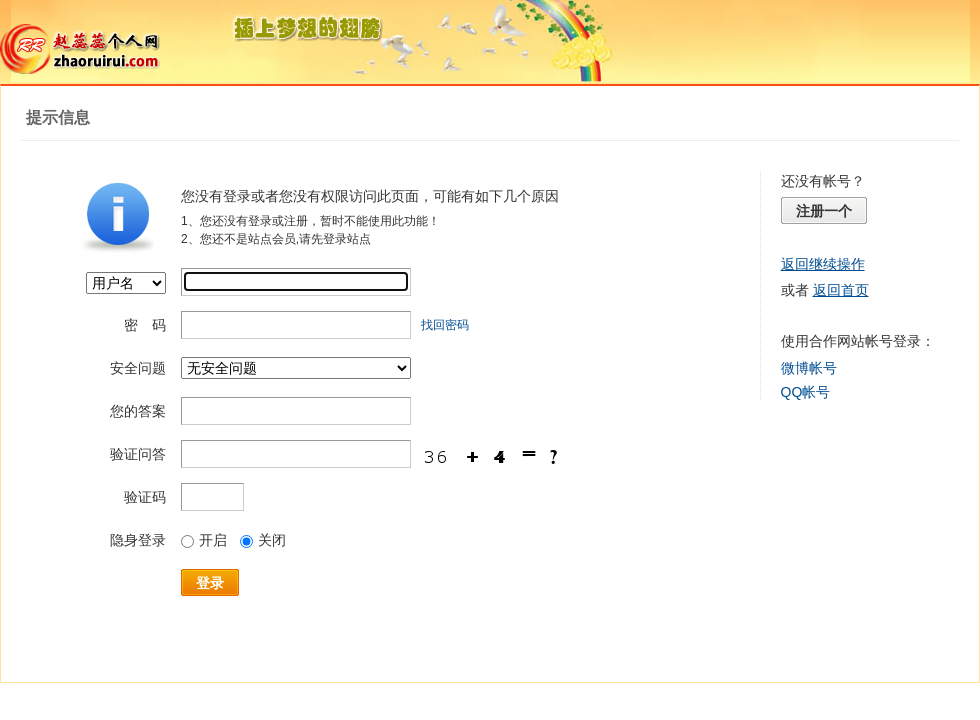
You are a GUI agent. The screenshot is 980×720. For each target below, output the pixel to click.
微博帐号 (809, 368)
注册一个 (824, 211)
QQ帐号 (806, 392)
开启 (204, 540)
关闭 (263, 540)
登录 (210, 583)
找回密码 (445, 325)
